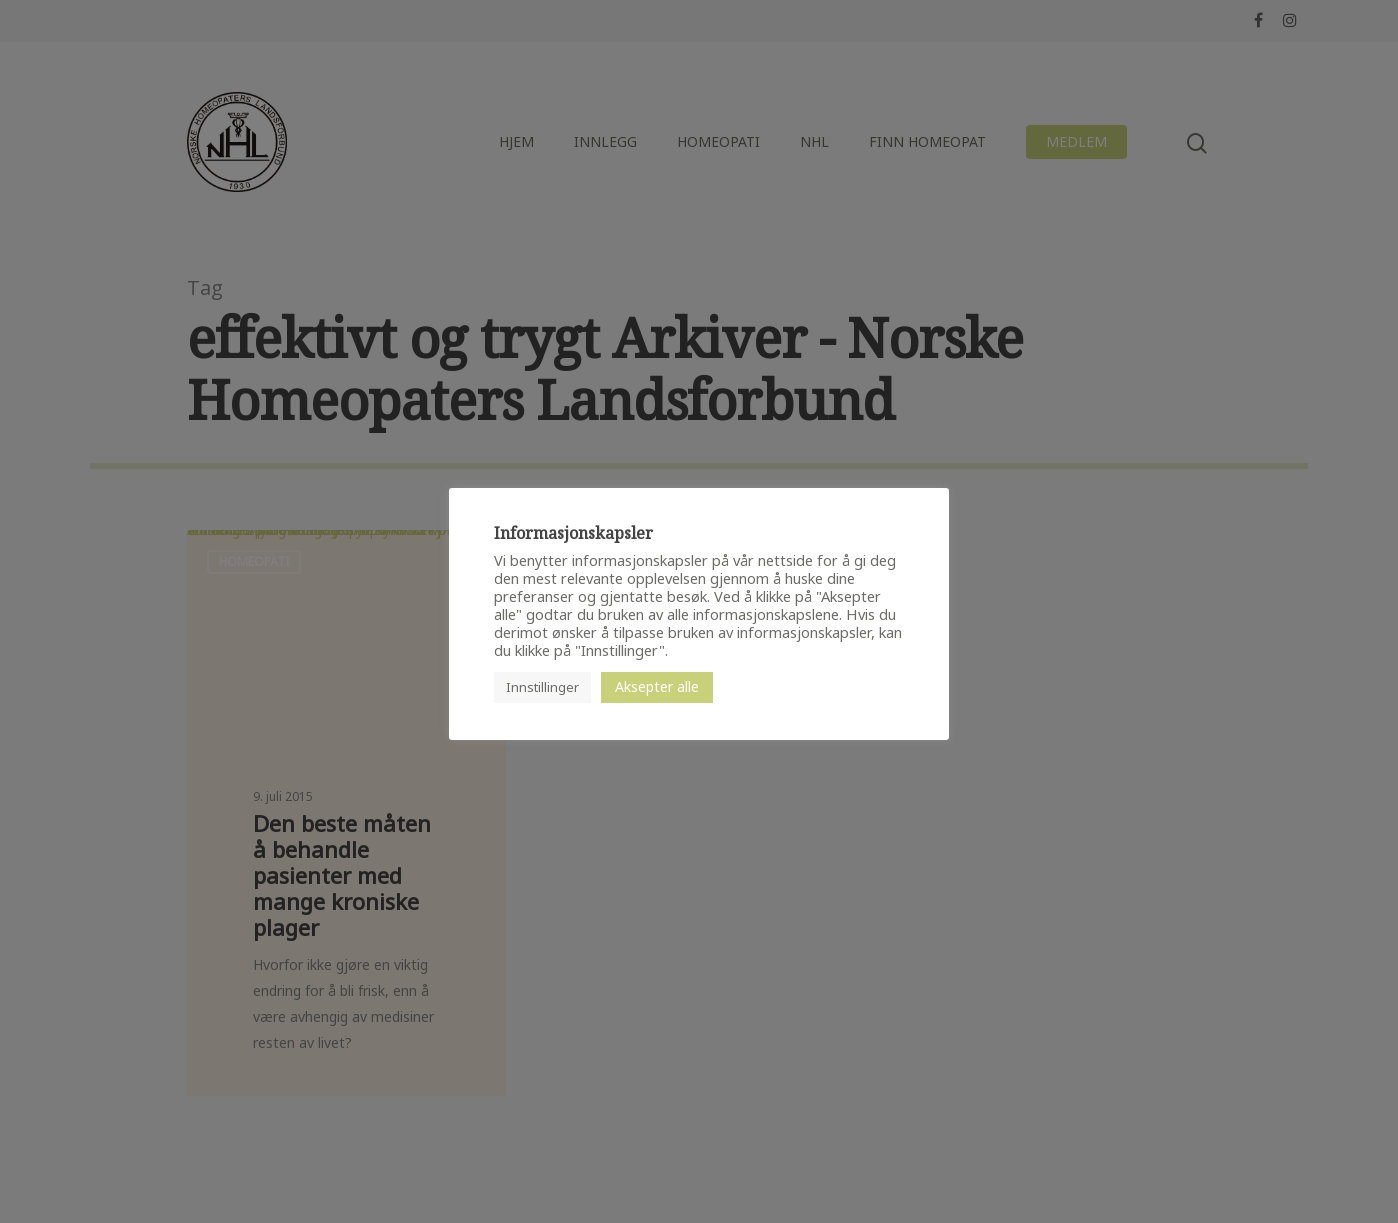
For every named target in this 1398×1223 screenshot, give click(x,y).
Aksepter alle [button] (657, 686)
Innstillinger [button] (542, 687)
